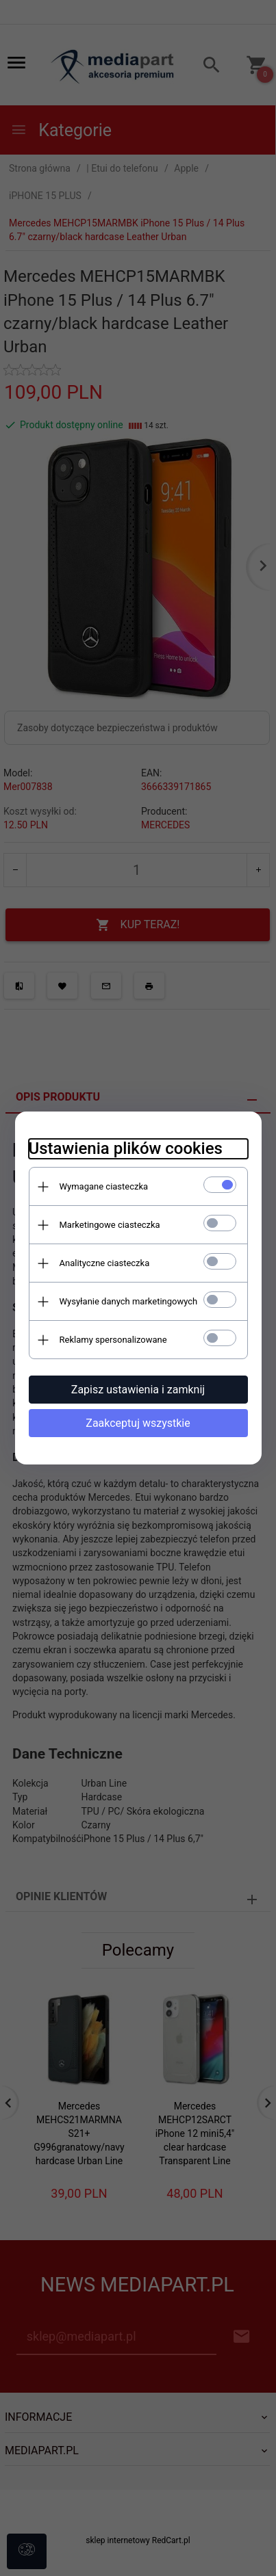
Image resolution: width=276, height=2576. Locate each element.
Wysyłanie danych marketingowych (129, 1301)
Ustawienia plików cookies (126, 1148)
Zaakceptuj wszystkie (138, 1423)
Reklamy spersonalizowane (113, 1340)
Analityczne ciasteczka (105, 1263)
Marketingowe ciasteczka (110, 1225)
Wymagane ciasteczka (104, 1186)
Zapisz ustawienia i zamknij (138, 1389)
